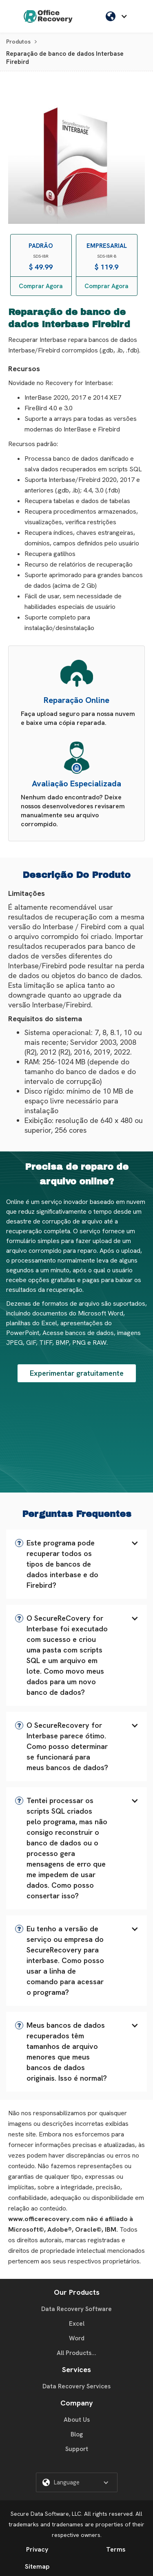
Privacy (37, 2549)
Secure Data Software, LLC (46, 2513)
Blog (77, 2434)
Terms (115, 2549)
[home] (48, 16)
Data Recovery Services (76, 2386)
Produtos (18, 41)
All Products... (76, 2353)
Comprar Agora (41, 286)
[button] (119, 16)
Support (76, 2449)
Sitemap (37, 2566)
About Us (77, 2420)
